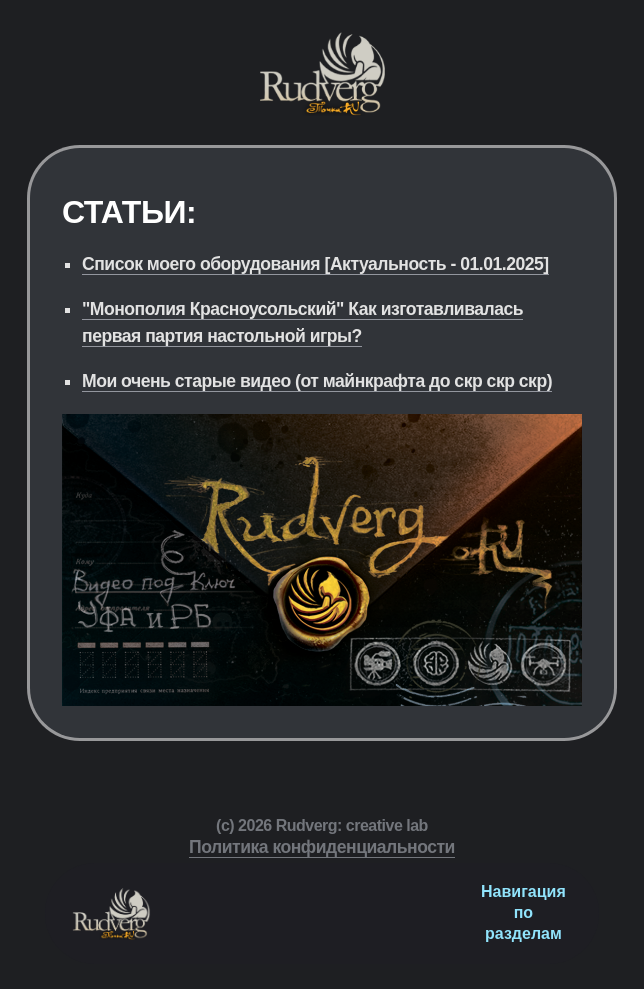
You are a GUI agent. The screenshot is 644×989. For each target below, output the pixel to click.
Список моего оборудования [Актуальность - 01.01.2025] (315, 264)
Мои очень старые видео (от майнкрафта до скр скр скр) (317, 381)
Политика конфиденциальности (322, 847)
